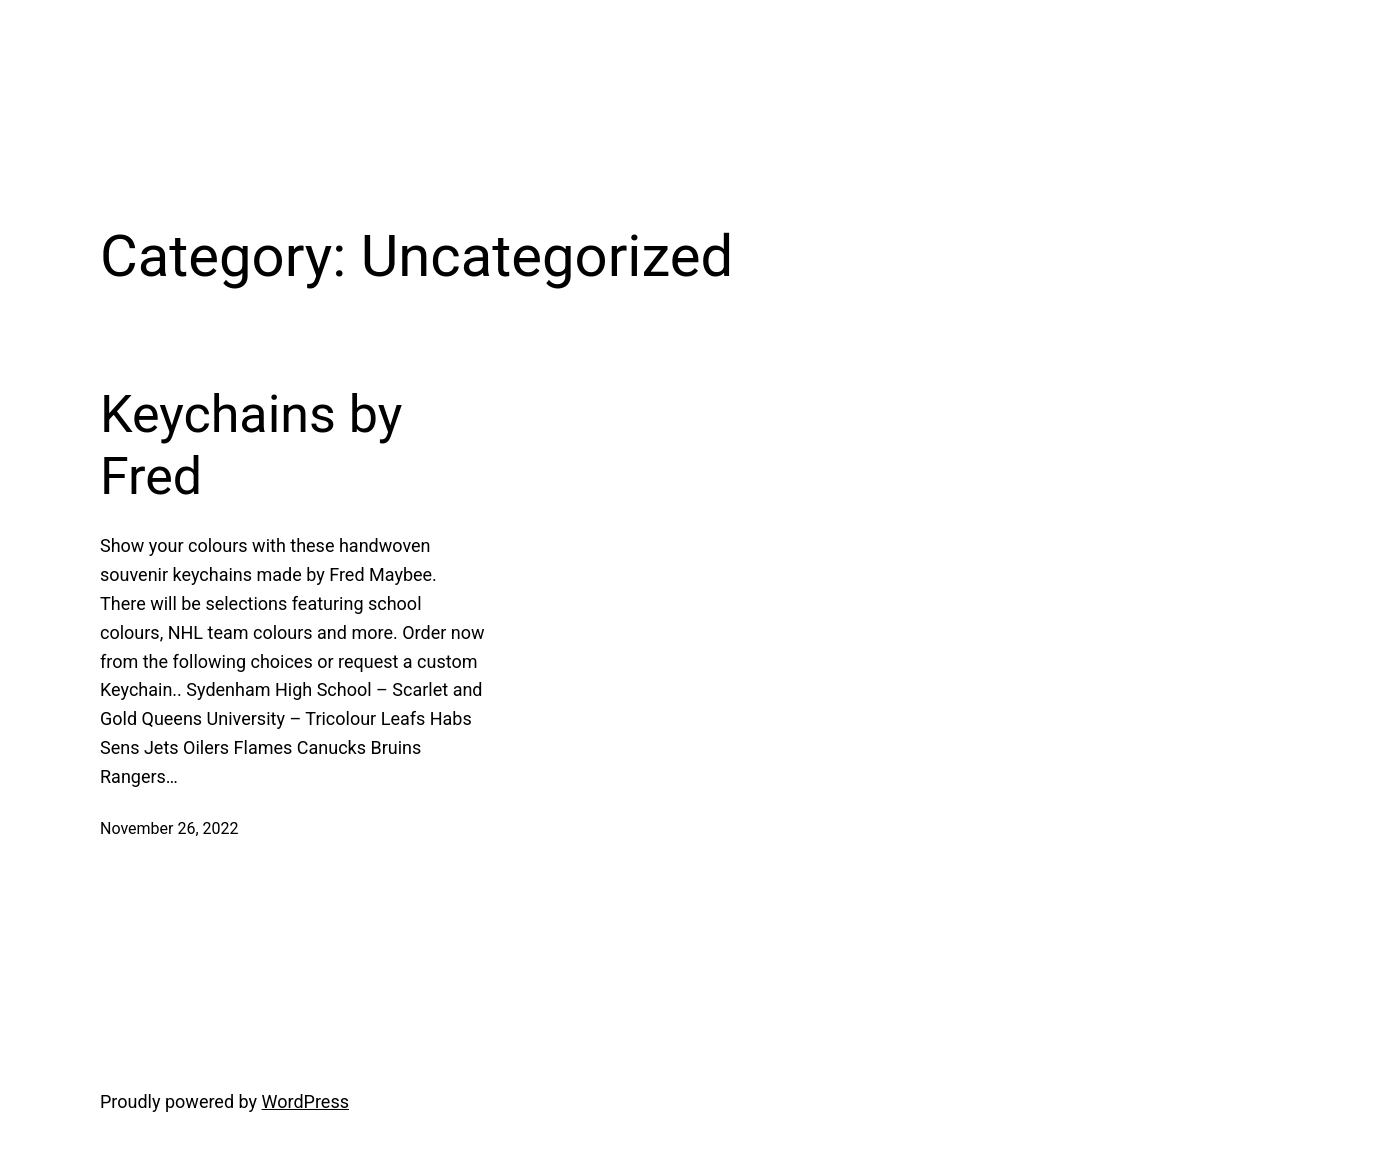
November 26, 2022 (169, 828)
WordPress (305, 1101)
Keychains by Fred (251, 445)
